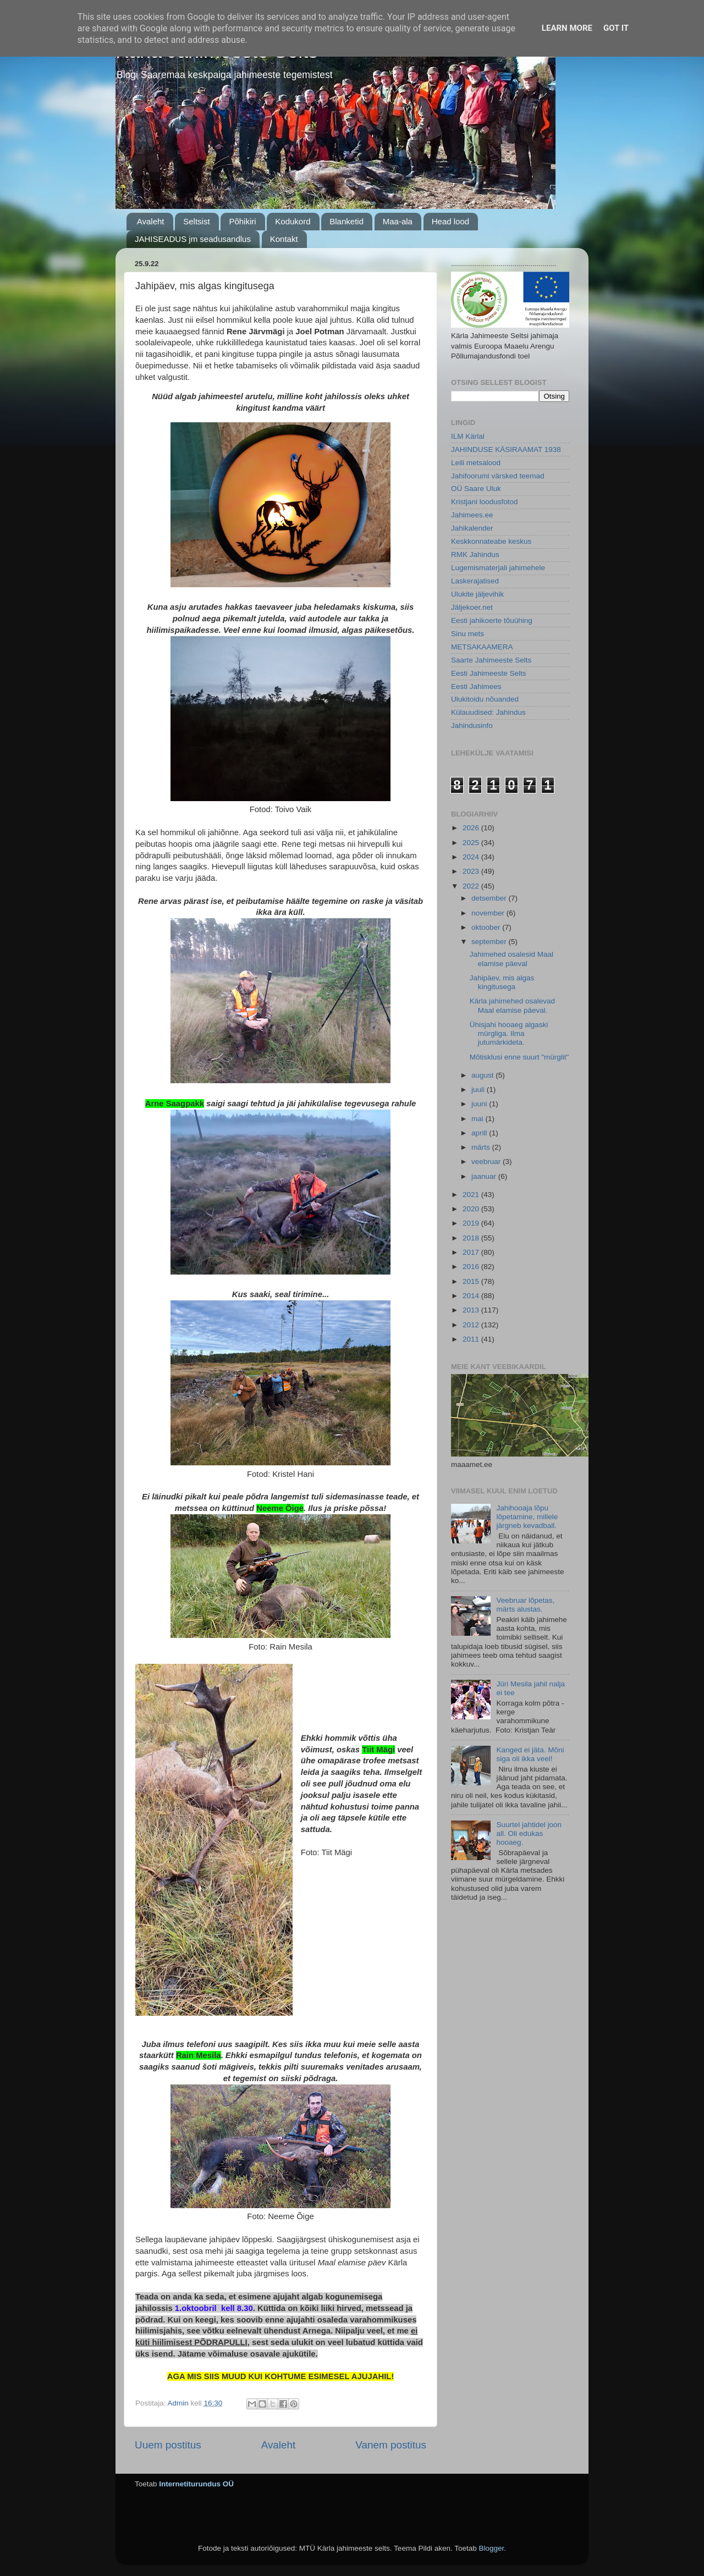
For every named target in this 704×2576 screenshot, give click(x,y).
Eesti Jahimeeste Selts (488, 673)
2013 (472, 1310)
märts (481, 1147)
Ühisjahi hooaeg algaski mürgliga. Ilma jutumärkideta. (509, 1033)
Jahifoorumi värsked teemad (497, 476)
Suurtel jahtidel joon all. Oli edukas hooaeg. (529, 1833)
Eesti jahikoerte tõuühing (491, 620)
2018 (472, 1238)
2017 (472, 1252)
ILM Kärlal (468, 436)
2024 (472, 857)
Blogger (491, 2548)
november (489, 913)
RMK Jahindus (475, 554)
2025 (472, 843)
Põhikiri (242, 221)
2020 (472, 1209)
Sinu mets (467, 634)
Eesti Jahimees (476, 686)
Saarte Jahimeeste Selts (491, 660)
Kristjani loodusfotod (484, 502)
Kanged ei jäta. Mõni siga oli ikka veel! (530, 1754)
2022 (472, 886)
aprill (480, 1133)
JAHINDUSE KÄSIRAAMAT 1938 (506, 449)
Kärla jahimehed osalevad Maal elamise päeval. (512, 1005)
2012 (472, 1325)
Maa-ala (398, 221)
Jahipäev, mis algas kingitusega (502, 982)
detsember (490, 898)
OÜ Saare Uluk (476, 488)
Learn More (567, 28)
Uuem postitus (168, 2445)
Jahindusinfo (472, 725)
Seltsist (196, 221)
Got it (616, 28)
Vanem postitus (390, 2445)
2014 (472, 1296)
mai (478, 1119)
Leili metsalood (476, 463)
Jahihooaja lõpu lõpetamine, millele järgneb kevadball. (527, 1517)
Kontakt (284, 239)
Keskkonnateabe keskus (491, 541)
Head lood (450, 221)
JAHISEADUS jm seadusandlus (193, 239)
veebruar (487, 1161)
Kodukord (292, 221)
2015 (472, 1281)
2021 (472, 1194)
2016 (472, 1266)
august (483, 1075)
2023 (472, 871)
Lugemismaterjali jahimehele (498, 568)
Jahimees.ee (472, 515)
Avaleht (150, 221)
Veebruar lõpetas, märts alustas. (525, 1604)
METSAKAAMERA (482, 647)
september (490, 941)
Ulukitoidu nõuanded (485, 699)
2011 (472, 1339)
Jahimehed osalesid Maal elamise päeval (511, 958)
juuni (480, 1104)
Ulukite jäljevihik (477, 594)
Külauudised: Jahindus (488, 712)
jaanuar (484, 1176)
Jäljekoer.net (472, 607)
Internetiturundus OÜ (196, 2484)
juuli (479, 1089)
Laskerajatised (475, 581)
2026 (472, 828)
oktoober (486, 927)
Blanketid (346, 221)
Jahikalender (472, 528)
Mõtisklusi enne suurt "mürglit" (519, 1057)
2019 (472, 1223)
